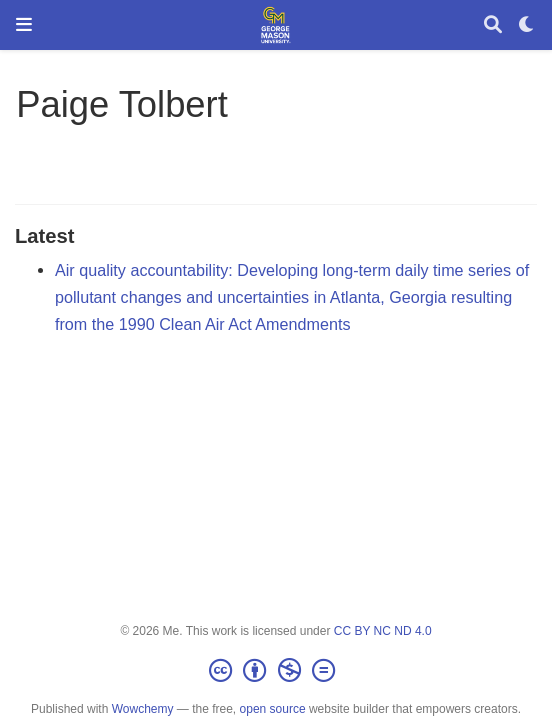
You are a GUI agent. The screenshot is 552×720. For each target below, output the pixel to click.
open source (273, 709)
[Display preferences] (527, 25)
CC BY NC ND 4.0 (383, 631)
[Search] (493, 25)
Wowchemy (143, 709)
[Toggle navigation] (24, 24)
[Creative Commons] (276, 671)
